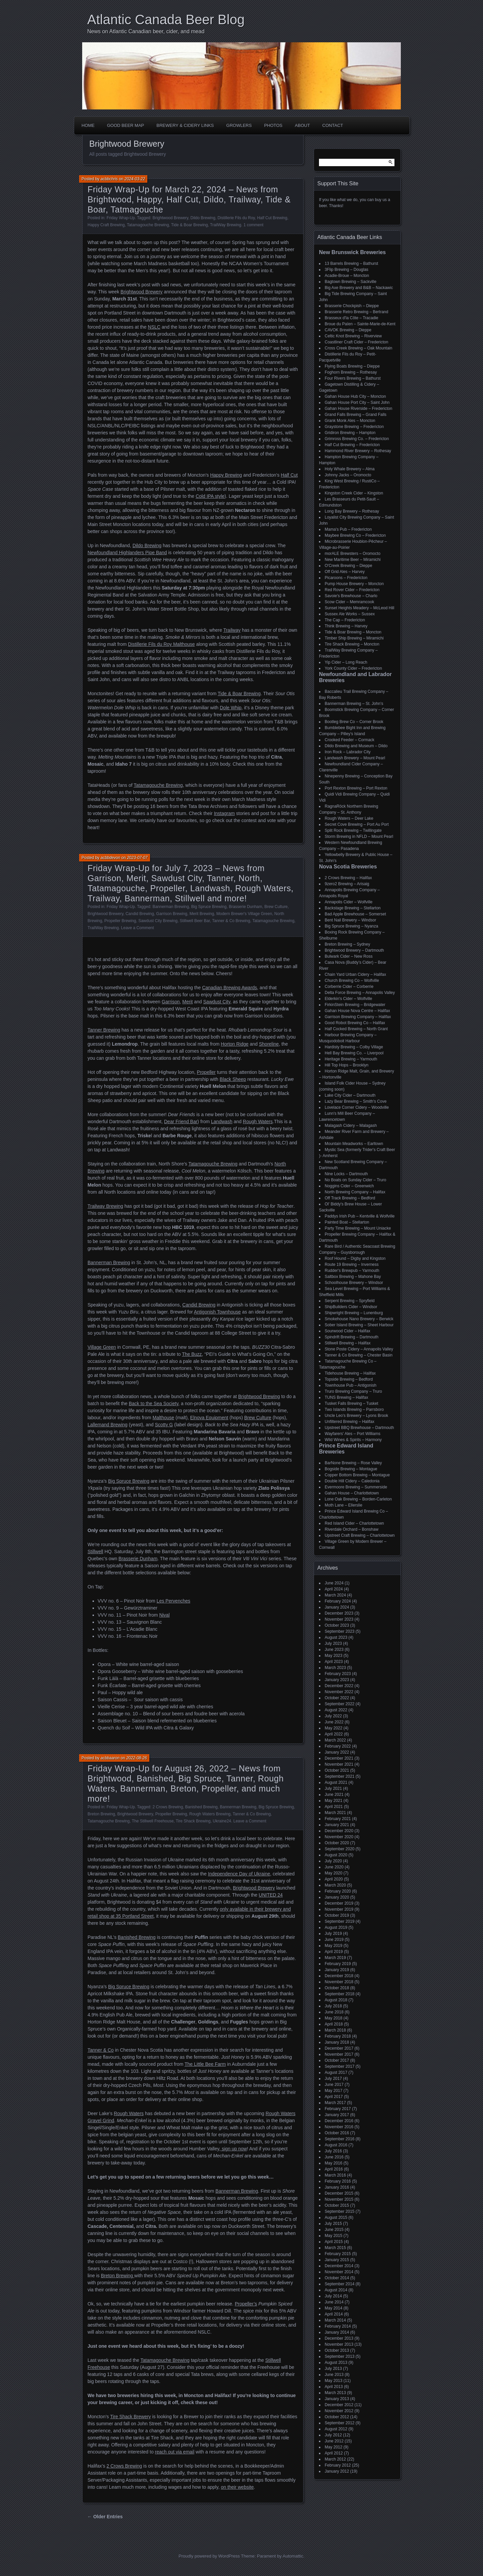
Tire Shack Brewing (193, 1821)
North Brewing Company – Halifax (355, 1192)
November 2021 (339, 1764)
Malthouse (163, 1417)
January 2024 (337, 1607)
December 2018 (339, 1975)
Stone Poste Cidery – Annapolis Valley (359, 1349)
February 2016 (338, 2181)
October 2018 (337, 1988)
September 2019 (340, 1921)
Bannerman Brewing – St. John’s (354, 703)
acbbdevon (110, 857)
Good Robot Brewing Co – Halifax (355, 1022)
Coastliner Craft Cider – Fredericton (356, 342)
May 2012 (333, 2447)
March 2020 (335, 1885)
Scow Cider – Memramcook (349, 602)
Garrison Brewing (171, 913)
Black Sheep (233, 1079)
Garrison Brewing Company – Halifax (358, 1016)
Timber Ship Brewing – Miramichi (354, 638)
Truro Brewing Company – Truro (353, 1391)
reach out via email (175, 2451)
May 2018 (333, 2018)
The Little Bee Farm (205, 2064)
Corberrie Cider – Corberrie (349, 986)
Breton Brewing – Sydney (347, 944)
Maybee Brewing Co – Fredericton (355, 535)
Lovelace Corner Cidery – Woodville (357, 1107)
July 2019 (333, 1933)
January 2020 (337, 1897)
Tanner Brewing (104, 1030)
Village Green (102, 1347)
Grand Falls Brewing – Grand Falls (355, 414)
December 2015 (339, 2193)
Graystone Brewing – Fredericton (354, 426)
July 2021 (333, 1788)
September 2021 (340, 1776)
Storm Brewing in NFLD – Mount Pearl (359, 836)
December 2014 (339, 2265)
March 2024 (335, 1595)
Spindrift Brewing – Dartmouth (351, 1337)
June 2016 (334, 2157)
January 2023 (337, 1679)
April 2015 (334, 2241)
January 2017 (337, 2114)
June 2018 (334, 2012)
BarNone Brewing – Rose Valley (353, 1463)
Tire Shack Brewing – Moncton (352, 644)
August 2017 (336, 2072)
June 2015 (334, 2229)
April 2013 (334, 2386)
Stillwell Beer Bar (195, 920)
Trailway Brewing (105, 1206)
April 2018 (334, 2024)
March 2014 (335, 2320)
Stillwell (95, 1551)
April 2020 (334, 1879)
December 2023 (339, 1613)
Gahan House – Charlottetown (352, 1493)
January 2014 (337, 2332)
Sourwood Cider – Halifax (347, 1331)
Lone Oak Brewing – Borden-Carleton (358, 1499)
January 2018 (337, 2042)
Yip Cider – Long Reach (346, 662)
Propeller (206, 1072)
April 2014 (334, 2314)
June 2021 (334, 1794)
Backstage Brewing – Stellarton (353, 908)
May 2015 (333, 2235)
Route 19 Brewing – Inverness (352, 1264)
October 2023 (337, 1625)
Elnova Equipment (209, 1417)
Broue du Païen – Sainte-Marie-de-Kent (360, 324)
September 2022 (340, 1704)
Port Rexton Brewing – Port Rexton (356, 788)
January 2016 (337, 2187)
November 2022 (339, 1691)
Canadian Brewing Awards (229, 987)
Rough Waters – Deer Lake (349, 818)
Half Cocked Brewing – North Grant (356, 1029)
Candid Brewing (139, 913)
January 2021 (337, 1824)
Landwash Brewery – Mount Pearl (355, 758)
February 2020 (338, 1891)
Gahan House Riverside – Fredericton (358, 408)
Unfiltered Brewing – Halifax (349, 1421)
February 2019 (338, 1963)
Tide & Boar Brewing (189, 225)
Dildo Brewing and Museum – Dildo (356, 746)
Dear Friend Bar (181, 1121)
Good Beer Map (125, 125)
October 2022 (337, 1698)
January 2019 (337, 1969)
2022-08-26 (136, 1758)
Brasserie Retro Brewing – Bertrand (356, 311)
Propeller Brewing (120, 920)
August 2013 (336, 2362)
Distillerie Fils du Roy (236, 218)
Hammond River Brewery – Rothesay (358, 450)
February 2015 (338, 2253)
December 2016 (339, 2120)
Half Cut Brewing (272, 218)
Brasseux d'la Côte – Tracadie (351, 318)
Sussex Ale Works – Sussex (350, 614)
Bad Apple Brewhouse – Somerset (355, 914)
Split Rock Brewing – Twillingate (353, 830)
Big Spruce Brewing (208, 906)
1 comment (253, 225)
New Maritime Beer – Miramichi (353, 559)
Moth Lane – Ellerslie (343, 1505)
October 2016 (337, 2133)
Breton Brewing (101, 1814)
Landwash (221, 1121)
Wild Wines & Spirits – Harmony (353, 1439)
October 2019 (337, 1915)
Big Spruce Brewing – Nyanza (351, 926)
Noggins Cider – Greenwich (349, 1186)
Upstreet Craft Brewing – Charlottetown (360, 1535)
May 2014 (333, 2308)
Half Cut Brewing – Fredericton (352, 444)
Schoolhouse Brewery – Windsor (354, 1282)
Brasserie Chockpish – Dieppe (352, 305)
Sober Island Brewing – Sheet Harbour (359, 1325)
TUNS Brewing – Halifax (346, 1397)
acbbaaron (110, 1758)
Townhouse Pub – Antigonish (350, 1385)
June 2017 (334, 2084)
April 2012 (334, 2453)
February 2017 (338, 2108)
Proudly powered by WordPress (209, 2556)
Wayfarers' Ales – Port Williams (352, 1433)
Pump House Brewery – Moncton (354, 583)
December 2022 (339, 1685)
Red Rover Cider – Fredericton (352, 589)
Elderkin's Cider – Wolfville (348, 998)
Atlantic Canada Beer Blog (166, 19)
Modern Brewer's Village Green (244, 913)
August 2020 (336, 1855)
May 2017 (333, 2090)
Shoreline (269, 1044)
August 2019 (336, 1927)
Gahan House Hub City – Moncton (355, 396)
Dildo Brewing (203, 218)
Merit (187, 1001)
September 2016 (340, 2139)
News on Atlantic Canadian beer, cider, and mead (146, 31)
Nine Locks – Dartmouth (346, 1174)
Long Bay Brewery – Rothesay (352, 511)
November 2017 (339, 2054)
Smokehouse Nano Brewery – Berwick (359, 1319)
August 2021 (336, 1782)
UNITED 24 (271, 1895)
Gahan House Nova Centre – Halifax (357, 1010)
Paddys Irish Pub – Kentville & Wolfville (360, 1216)
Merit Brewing (202, 913)
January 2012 (337, 2471)
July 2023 (333, 1643)
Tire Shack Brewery (130, 2416)
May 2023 (333, 1655)
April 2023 (334, 1661)
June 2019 (334, 1939)
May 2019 (333, 1945)
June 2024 (334, 1583)
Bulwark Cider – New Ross (349, 956)
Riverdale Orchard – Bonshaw (351, 1529)
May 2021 (333, 1800)
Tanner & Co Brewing (231, 920)
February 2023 (338, 1673)
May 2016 (333, 2163)
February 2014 (338, 2326)
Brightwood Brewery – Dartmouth (354, 950)
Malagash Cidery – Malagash (351, 1125)
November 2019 (339, 1909)
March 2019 (335, 1957)
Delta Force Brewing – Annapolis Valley (360, 992)
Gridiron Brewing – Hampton (350, 432)
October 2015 (337, 2205)
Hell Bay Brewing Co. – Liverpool (354, 1053)
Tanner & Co (101, 2050)
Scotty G (164, 1424)
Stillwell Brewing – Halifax (348, 1343)
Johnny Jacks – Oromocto (348, 475)
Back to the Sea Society (153, 1403)
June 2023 (334, 1649)
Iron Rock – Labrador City (348, 752)
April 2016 (334, 2169)
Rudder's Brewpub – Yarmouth (352, 1270)
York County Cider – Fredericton (353, 668)
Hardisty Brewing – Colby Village (354, 1047)
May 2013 (333, 2380)
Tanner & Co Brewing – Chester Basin (358, 1355)
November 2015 (339, 2199)
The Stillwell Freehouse (153, 1821)
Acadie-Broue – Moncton (347, 275)
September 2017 (340, 2066)
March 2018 (335, 2030)
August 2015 (336, 2217)
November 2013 (339, 2344)
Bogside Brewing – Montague (351, 1469)
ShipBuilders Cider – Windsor (351, 1306)
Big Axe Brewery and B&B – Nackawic (359, 287)
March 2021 (335, 1812)
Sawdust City (216, 1001)
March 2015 (335, 2247)
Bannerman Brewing (171, 906)
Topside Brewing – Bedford (349, 1379)
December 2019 (339, 1903)
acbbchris (109, 179)
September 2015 (340, 2211)
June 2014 (334, 2302)
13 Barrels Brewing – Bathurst (351, 263)
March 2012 (335, 2459)
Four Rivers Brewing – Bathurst (353, 378)
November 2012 (339, 2410)
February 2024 (338, 1601)
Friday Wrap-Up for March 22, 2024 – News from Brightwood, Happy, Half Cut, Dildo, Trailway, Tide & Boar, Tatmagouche (189, 199)
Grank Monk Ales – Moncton (350, 420)
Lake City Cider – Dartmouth (350, 1095)
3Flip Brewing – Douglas (346, 269)
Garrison (171, 1001)
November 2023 (339, 1619)
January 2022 (337, 1752)
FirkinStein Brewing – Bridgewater (355, 1004)
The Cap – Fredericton (345, 620)
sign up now (233, 2148)
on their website (237, 2487)
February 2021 (338, 1818)
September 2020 (340, 1849)
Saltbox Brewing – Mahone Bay (353, 1276)
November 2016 (339, 2127)
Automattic (293, 2556)
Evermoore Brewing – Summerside (356, 1487)
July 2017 (333, 2078)
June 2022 (334, 1722)
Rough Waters (258, 1121)
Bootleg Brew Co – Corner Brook (354, 721)
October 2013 (337, 2350)
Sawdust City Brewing (157, 920)
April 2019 (334, 1951)
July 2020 (333, 1861)
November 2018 (339, 1981)
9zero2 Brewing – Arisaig (347, 883)
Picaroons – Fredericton (346, 577)
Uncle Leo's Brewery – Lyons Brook (356, 1415)
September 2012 (340, 2423)
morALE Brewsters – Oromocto (352, 553)
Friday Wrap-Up (121, 218)
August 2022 (336, 1710)
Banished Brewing (201, 1807)
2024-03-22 (134, 179)
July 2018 (333, 2006)
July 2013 (333, 2368)
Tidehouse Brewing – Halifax (350, 1373)
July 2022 (333, 1716)
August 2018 (336, 2000)
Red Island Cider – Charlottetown (354, 1523)
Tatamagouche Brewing (148, 225)
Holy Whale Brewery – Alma (350, 469)
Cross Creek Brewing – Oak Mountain (358, 348)
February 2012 (338, 2465)
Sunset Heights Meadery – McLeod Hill (359, 608)
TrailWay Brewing (225, 225)
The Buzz (192, 1354)
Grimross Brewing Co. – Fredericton (357, 438)
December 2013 (339, 2338)
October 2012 (337, 2417)
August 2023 (336, 1637)
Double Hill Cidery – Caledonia (352, 1481)
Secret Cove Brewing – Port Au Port (357, 824)
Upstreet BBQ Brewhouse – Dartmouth (359, 1427)
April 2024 (334, 1589)
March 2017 (335, 2102)
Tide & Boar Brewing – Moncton (353, 632)
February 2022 (338, 1746)
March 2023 (335, 1667)
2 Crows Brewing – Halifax (348, 877)
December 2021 (339, 1758)
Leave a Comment (137, 927)
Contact (332, 125)
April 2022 (334, 1734)
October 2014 (337, 2278)
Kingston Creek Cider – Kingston (354, 493)
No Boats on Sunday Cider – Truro (355, 1180)
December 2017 (339, 2048)
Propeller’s (246, 2303)
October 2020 (337, 1843)
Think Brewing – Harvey (346, 626)
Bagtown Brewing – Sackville (350, 281)
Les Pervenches (173, 1601)
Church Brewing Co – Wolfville (352, 980)
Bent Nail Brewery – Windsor (350, 920)
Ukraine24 (222, 1821)
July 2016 (333, 2151)
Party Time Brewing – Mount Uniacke (358, 1228)
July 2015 (333, 2223)
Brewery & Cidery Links (185, 125)
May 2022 (333, 1728)
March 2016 (335, 2175)
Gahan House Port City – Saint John (357, 402)
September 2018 (340, 1994)
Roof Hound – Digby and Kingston (355, 1258)
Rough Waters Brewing (209, 1814)
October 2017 (337, 2060)
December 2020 (339, 1830)
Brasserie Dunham (245, 906)
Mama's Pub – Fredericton (348, 529)
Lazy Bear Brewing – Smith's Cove (355, 1101)
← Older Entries (105, 2516)
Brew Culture (275, 906)
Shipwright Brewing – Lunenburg (354, 1312)
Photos (273, 125)
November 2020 (339, 1836)
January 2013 (337, 2398)
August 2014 (336, 2290)
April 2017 (334, 2096)
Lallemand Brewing (107, 1424)
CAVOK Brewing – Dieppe (348, 330)
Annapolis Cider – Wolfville (349, 902)
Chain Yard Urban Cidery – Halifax (355, 974)
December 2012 (339, 2404)
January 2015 (337, 2259)
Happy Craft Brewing (106, 225)
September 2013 (340, 2356)
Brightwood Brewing (259, 1396)
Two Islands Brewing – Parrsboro (354, 1409)
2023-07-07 (137, 857)
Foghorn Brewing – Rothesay (351, 372)
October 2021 (337, 1770)
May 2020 (333, 1873)
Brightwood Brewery (171, 218)
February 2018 (338, 2036)
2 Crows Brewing (168, 1807)
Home (88, 125)
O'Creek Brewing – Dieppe (348, 565)
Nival (164, 1615)
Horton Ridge (235, 1044)
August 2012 (336, 2429)
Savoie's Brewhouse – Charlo (351, 595)
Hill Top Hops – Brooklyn (347, 1065)
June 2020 (334, 1867)
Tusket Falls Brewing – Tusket (351, 1403)
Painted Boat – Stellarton (347, 1222)
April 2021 (334, 1806)
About (302, 125)
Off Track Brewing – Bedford (350, 1198)
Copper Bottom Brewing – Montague (357, 1475)
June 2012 (334, 2441)
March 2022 (335, 1740)
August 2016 (336, 2145)
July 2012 (333, 2435)
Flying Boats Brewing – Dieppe (352, 366)
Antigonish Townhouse (217, 1312)
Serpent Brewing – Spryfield (350, 1300)
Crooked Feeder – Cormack (349, 739)
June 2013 (334, 2374)
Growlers (239, 125)
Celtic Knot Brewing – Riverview (353, 336)
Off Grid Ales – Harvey (345, 571)
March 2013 (335, 2392)
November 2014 (339, 2272)
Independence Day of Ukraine (239, 1873)
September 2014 (340, 2284)
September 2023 (340, 1631)
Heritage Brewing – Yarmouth (351, 1059)
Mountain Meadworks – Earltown (354, 1143)
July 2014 (333, 2296)
